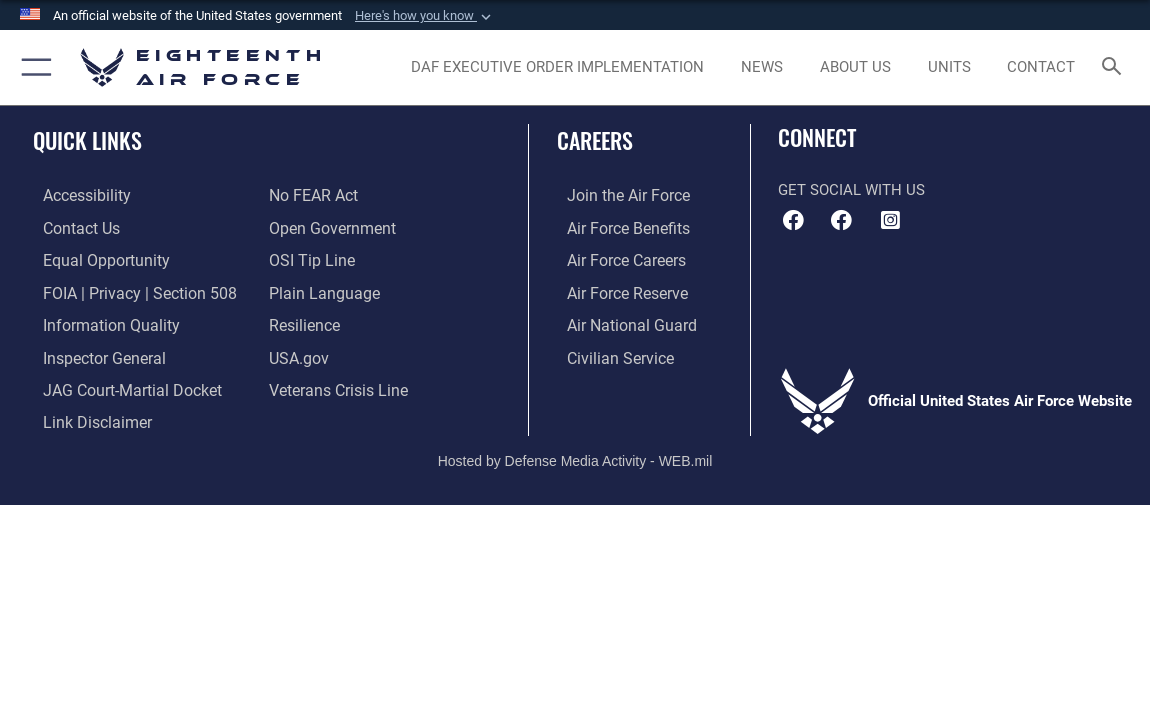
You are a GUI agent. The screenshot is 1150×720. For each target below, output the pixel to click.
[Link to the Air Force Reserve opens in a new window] (616, 290)
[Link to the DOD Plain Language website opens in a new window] (319, 290)
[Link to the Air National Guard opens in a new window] (618, 321)
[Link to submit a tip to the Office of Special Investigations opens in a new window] (309, 259)
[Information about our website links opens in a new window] (85, 415)
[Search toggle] (1114, 67)
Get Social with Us (851, 190)
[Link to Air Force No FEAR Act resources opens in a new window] (312, 196)
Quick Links (87, 140)
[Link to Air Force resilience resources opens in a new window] (303, 321)
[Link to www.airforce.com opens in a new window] (616, 196)
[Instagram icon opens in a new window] (890, 220)
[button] (425, 16)
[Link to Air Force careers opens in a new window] (615, 259)
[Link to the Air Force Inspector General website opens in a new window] (92, 353)
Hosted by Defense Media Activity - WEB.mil (575, 451)
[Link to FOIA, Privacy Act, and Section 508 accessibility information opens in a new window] (124, 290)
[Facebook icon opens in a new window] (842, 220)
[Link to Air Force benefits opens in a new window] (616, 228)
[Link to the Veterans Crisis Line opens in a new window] (336, 384)
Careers (595, 140)
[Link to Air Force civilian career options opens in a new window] (608, 353)
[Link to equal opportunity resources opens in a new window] (92, 259)
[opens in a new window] (557, 67)
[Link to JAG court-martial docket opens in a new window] (119, 384)
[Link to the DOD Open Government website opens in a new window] (328, 228)
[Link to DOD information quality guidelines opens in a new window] (97, 321)
